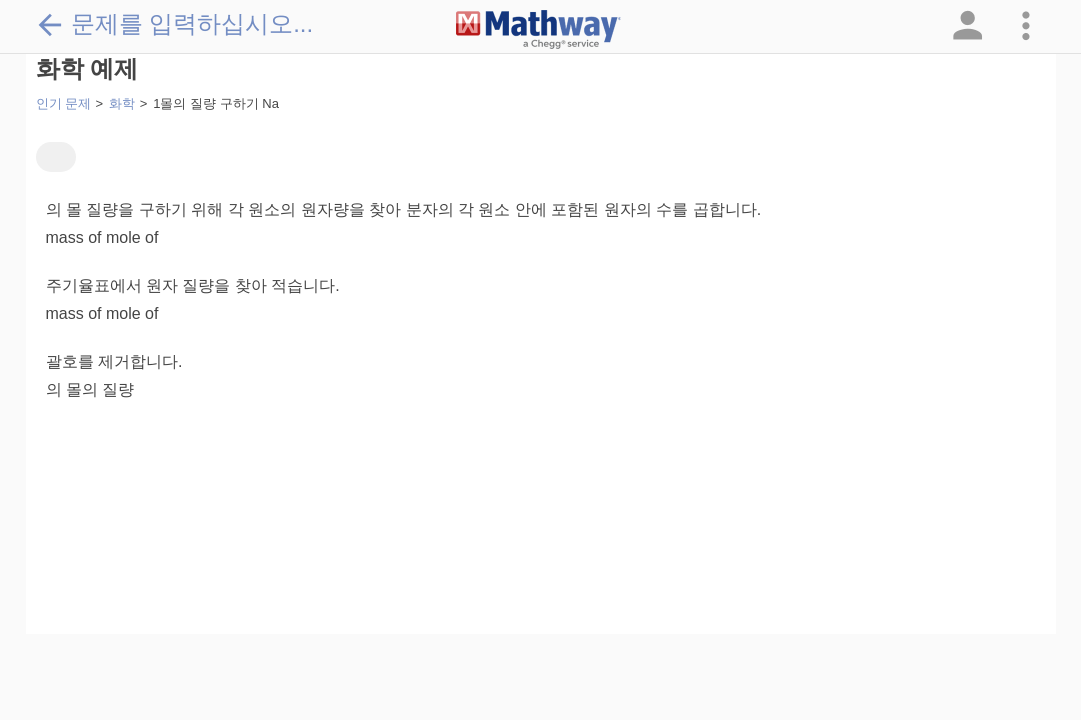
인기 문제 (64, 103)
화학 (122, 103)
